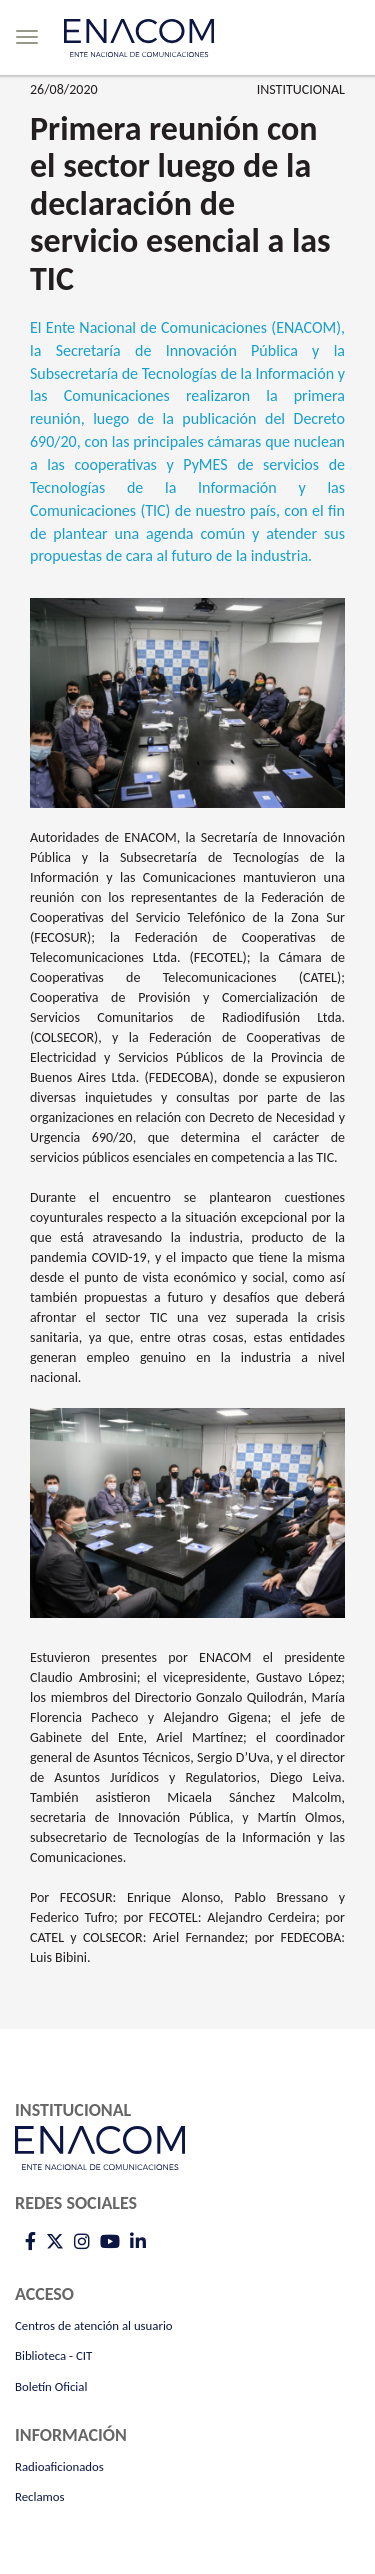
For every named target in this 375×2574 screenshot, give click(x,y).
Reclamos (40, 2496)
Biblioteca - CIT (53, 2355)
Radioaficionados (59, 2466)
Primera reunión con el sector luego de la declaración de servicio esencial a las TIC (180, 203)
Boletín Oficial (51, 2386)
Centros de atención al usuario (94, 2325)
